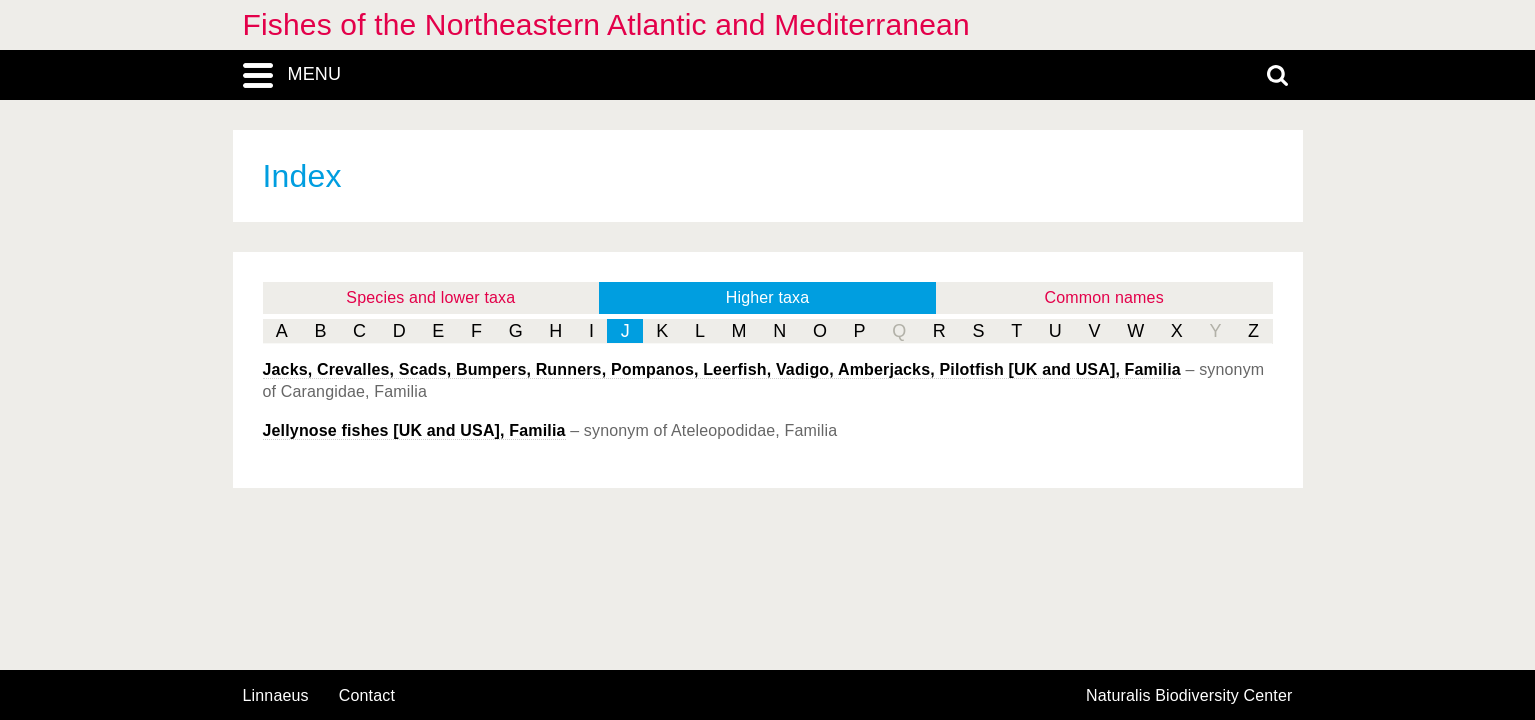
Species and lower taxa (430, 297)
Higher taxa (768, 297)
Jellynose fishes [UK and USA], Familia (414, 430)
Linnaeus (276, 696)
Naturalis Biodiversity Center (1189, 696)
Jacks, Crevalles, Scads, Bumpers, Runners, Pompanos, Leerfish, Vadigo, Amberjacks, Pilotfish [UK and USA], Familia (722, 369)
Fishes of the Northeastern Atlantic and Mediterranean (606, 24)
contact (367, 695)
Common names (1104, 297)
